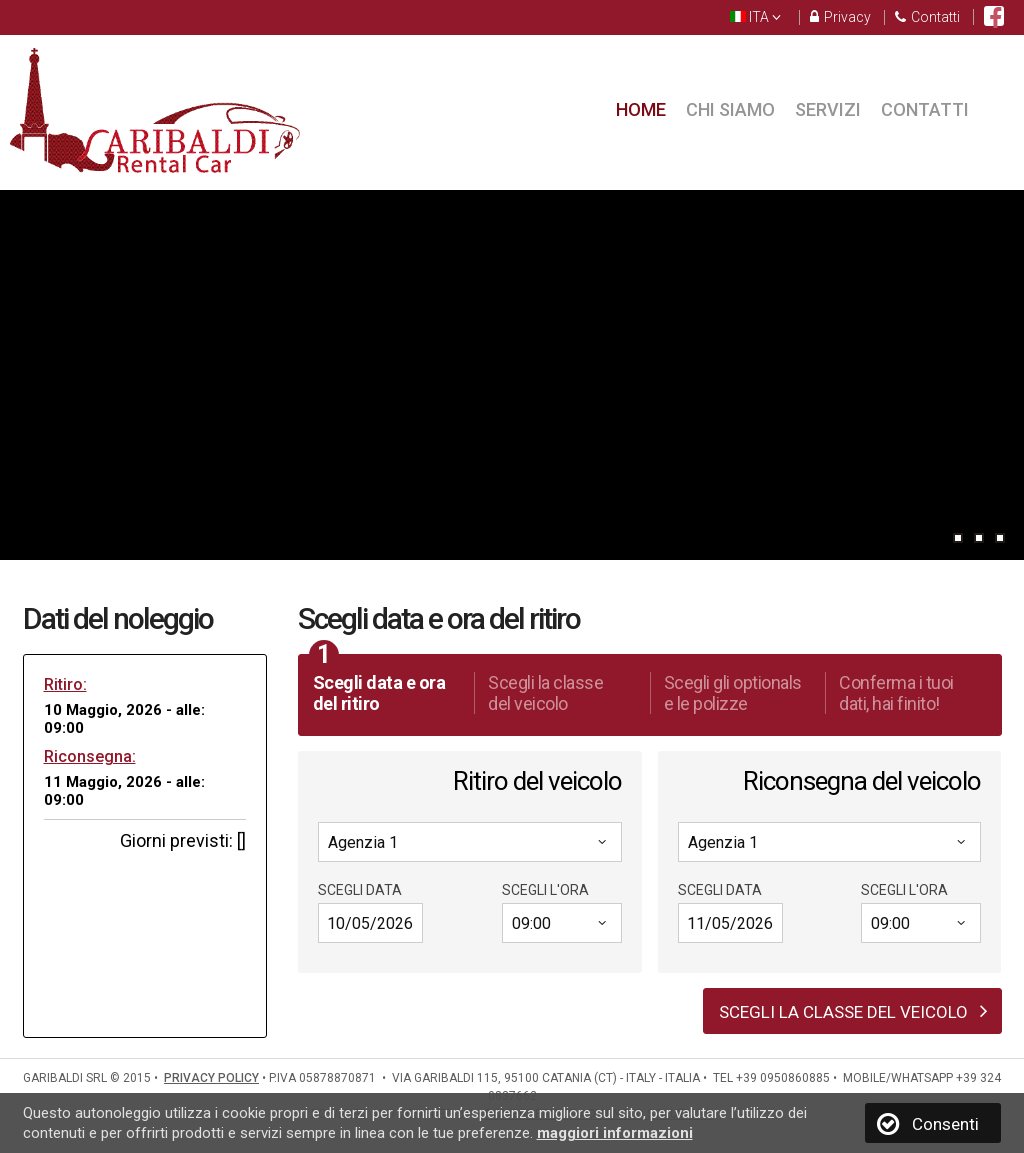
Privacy (840, 17)
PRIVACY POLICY (211, 1078)
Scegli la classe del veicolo (853, 1011)
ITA (755, 17)
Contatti (927, 17)
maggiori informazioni (615, 1133)
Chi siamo (730, 109)
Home (641, 109)
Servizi (828, 109)
